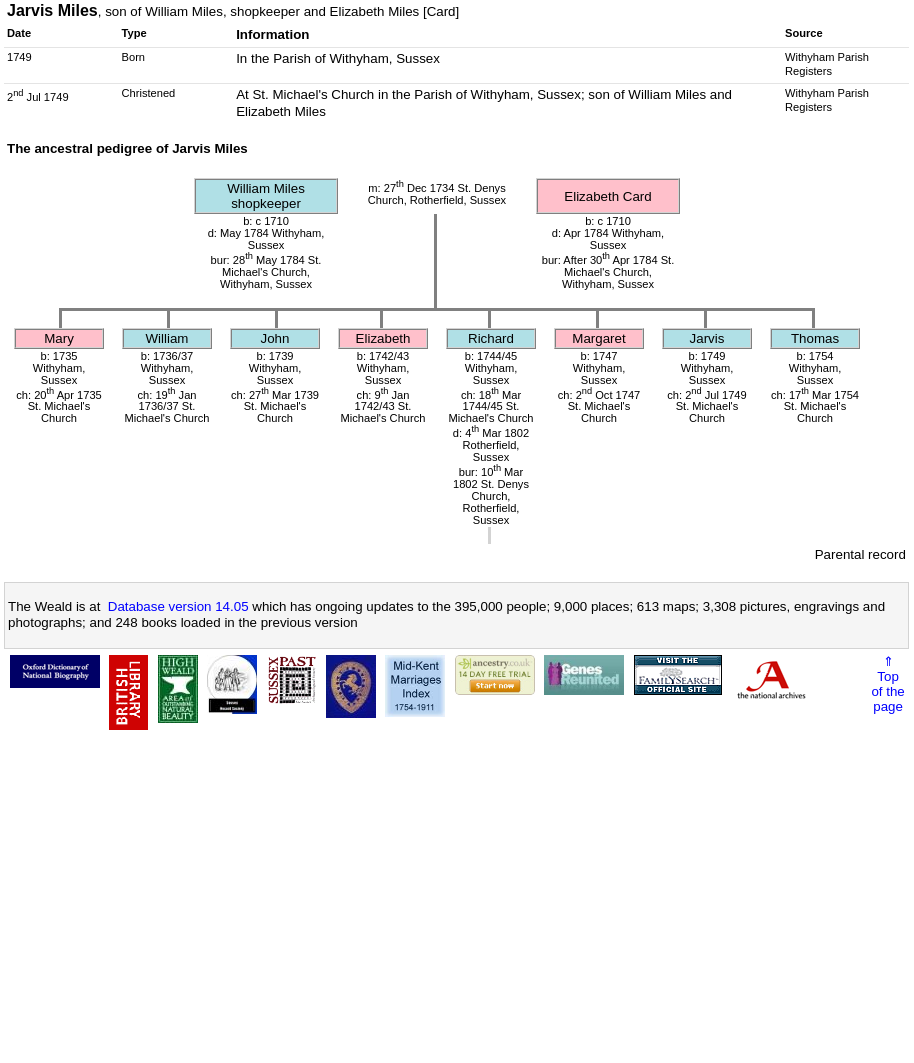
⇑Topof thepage (887, 684)
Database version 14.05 (178, 606)
